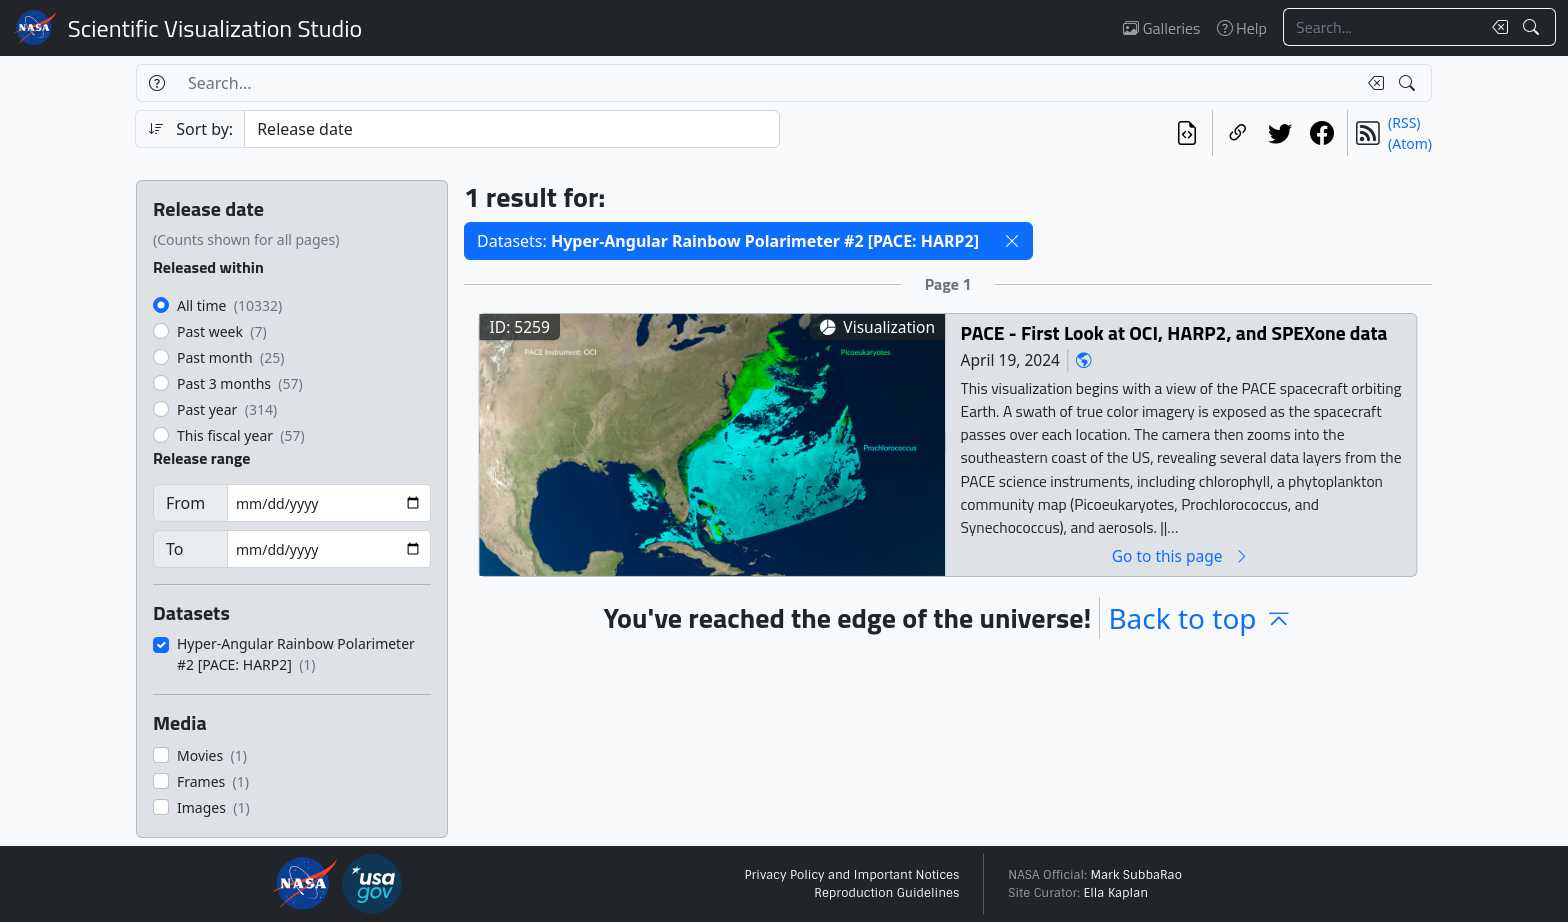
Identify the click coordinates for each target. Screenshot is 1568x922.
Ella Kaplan (1116, 893)
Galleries (1161, 28)
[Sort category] (512, 129)
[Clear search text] (1496, 27)
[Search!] (1533, 27)
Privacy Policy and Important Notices (851, 875)
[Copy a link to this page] (1238, 133)
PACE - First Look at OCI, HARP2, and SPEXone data (1174, 332)
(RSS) (1404, 122)
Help (1242, 28)
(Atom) (1410, 143)
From (185, 503)
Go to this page (1181, 555)
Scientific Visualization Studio (215, 28)
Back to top (1200, 618)
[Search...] (1382, 27)
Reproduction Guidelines (886, 893)
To (174, 549)
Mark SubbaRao (1136, 875)
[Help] (156, 83)
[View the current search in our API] (1187, 133)
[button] (1012, 241)
